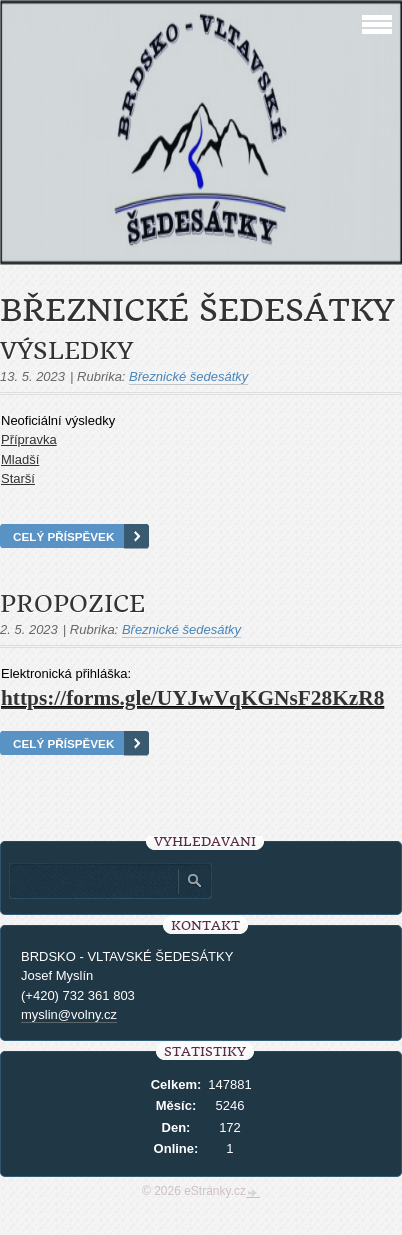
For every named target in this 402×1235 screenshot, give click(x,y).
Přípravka (29, 439)
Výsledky (66, 351)
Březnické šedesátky (188, 376)
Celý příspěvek (63, 536)
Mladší (20, 459)
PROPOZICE (72, 604)
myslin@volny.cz (69, 1014)
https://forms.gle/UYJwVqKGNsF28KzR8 (192, 698)
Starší (18, 478)
